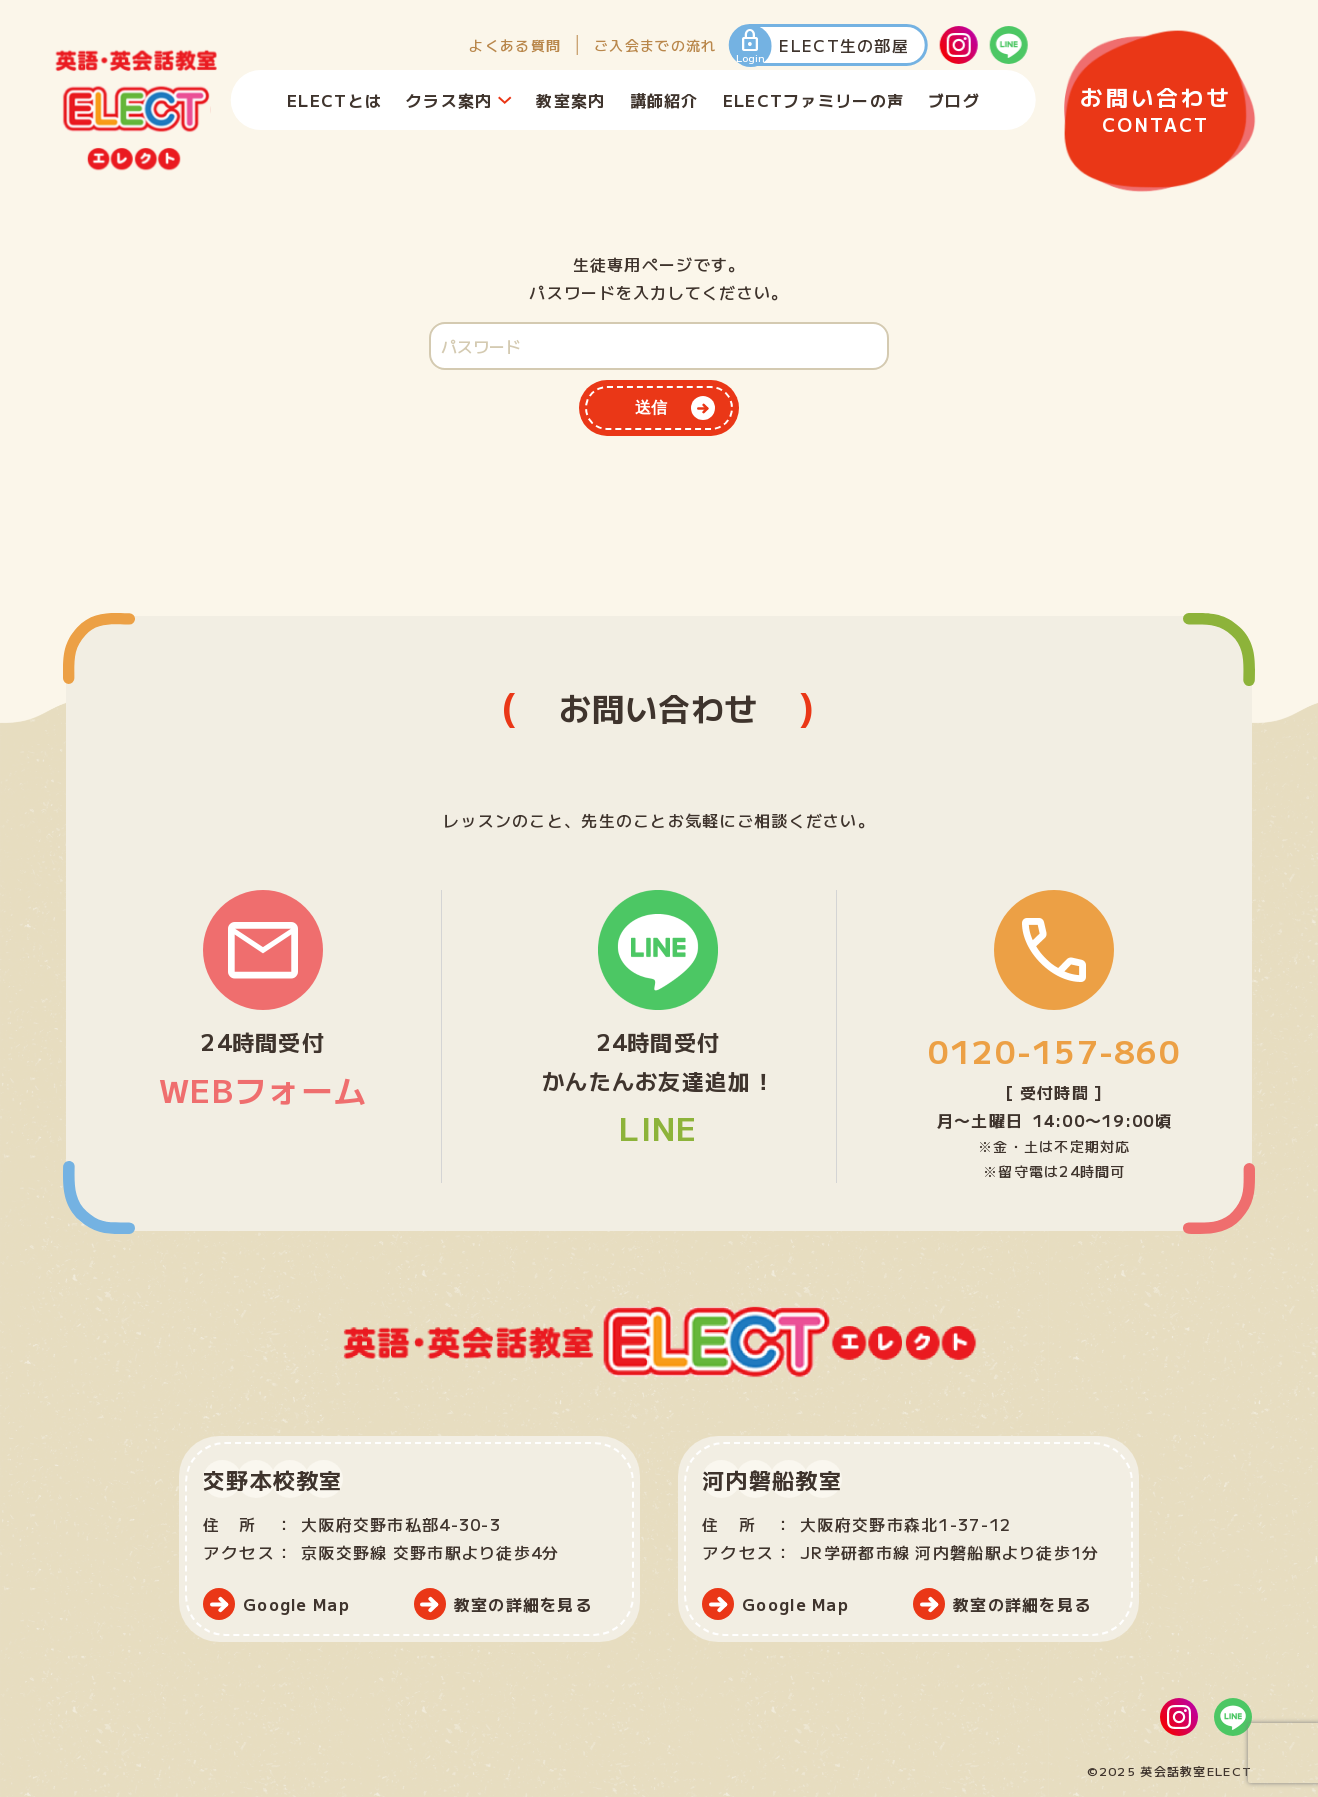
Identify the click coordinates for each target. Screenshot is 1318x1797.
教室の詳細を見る (523, 1604)
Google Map (296, 1604)
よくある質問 (515, 45)
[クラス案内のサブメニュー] (504, 100)
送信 (651, 407)
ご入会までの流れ (655, 45)
